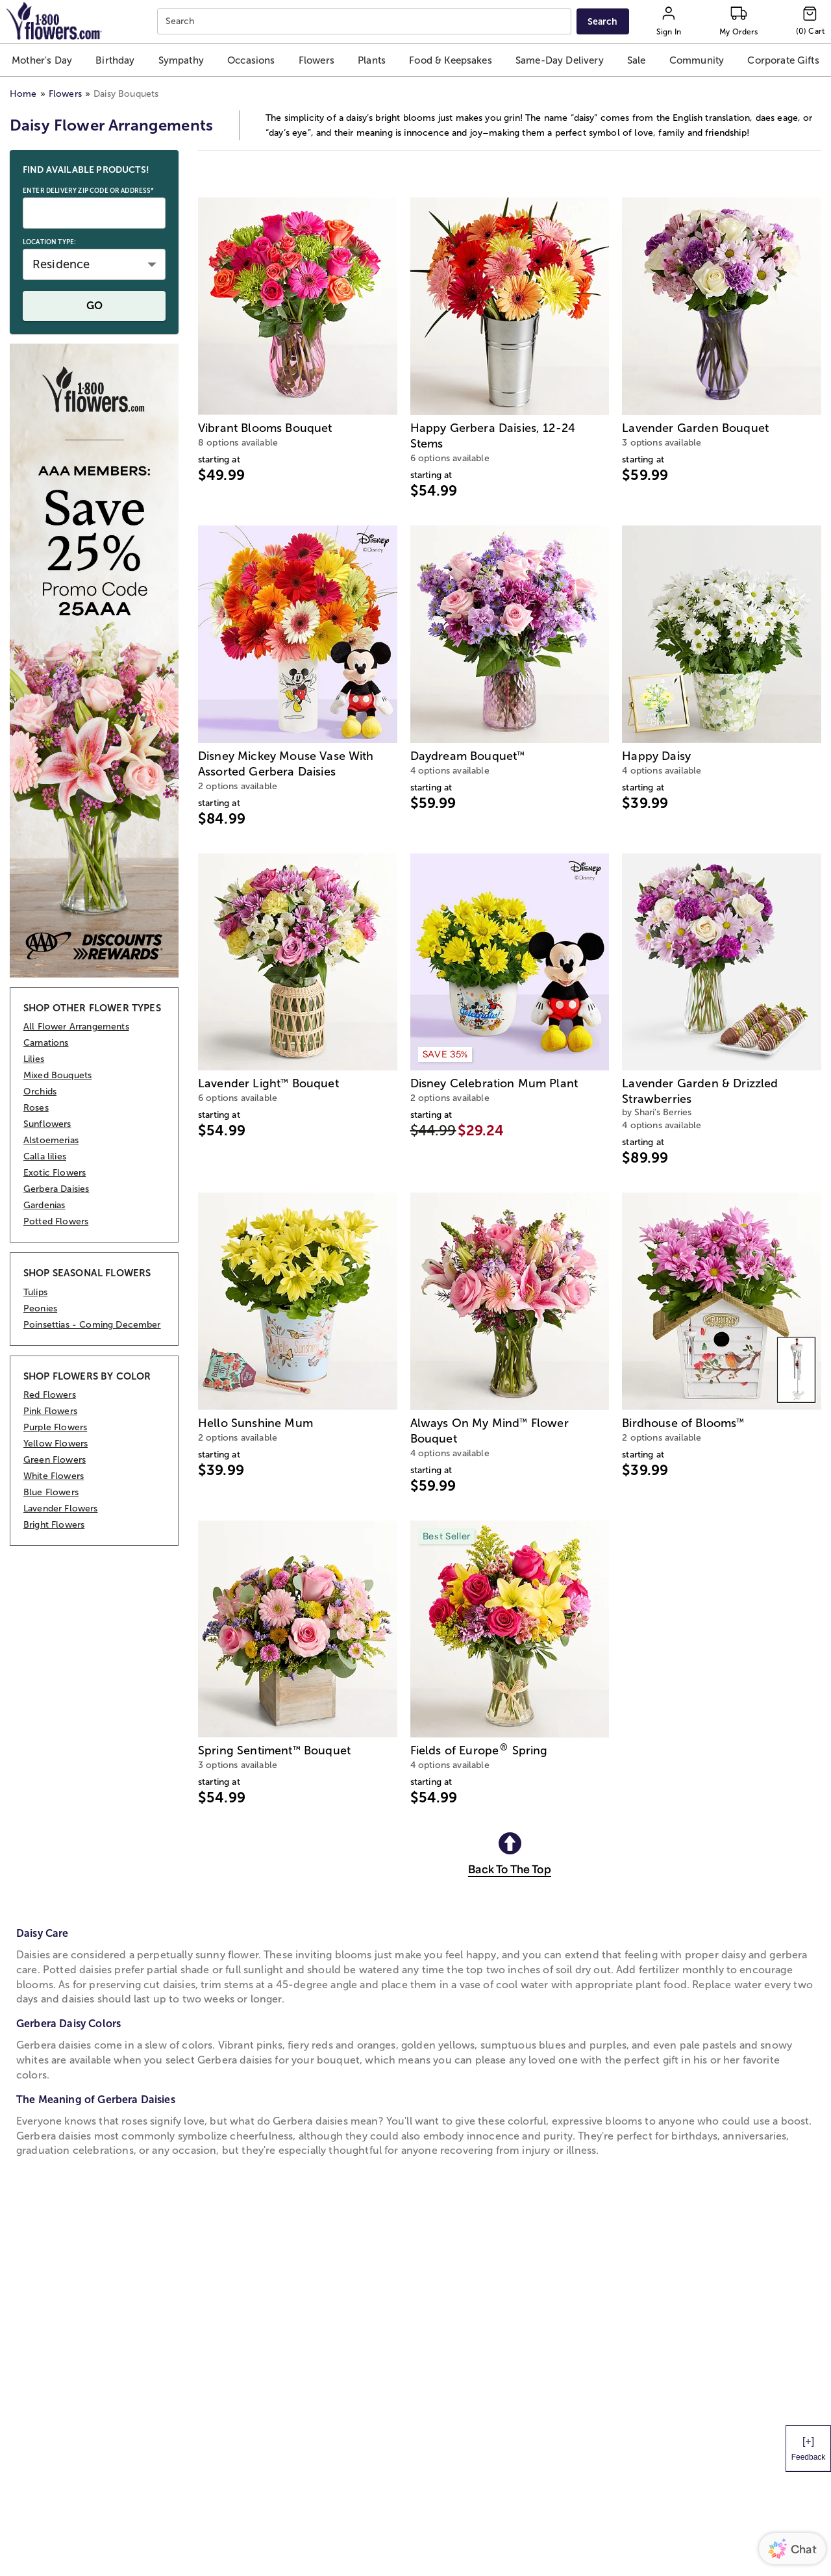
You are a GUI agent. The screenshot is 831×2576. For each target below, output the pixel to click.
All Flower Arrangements (76, 1026)
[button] (42, 60)
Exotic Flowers (54, 1173)
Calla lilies (44, 1156)
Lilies (33, 1059)
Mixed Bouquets (57, 1075)
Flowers (65, 94)
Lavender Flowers (60, 1508)
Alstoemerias (51, 1140)
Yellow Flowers (55, 1443)
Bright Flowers (53, 1525)
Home (23, 94)
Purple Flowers (55, 1427)
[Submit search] (602, 21)
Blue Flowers (51, 1492)
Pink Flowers (50, 1411)
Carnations (46, 1043)
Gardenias (44, 1205)
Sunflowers (47, 1124)
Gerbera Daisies (56, 1189)
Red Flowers (49, 1395)
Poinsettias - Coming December (92, 1325)
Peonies (40, 1308)
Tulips (35, 1292)
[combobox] (366, 22)
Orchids (39, 1091)
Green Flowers (54, 1460)
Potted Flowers (55, 1221)
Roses (36, 1108)
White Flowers (53, 1476)
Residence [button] (61, 264)
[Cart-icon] (810, 21)
